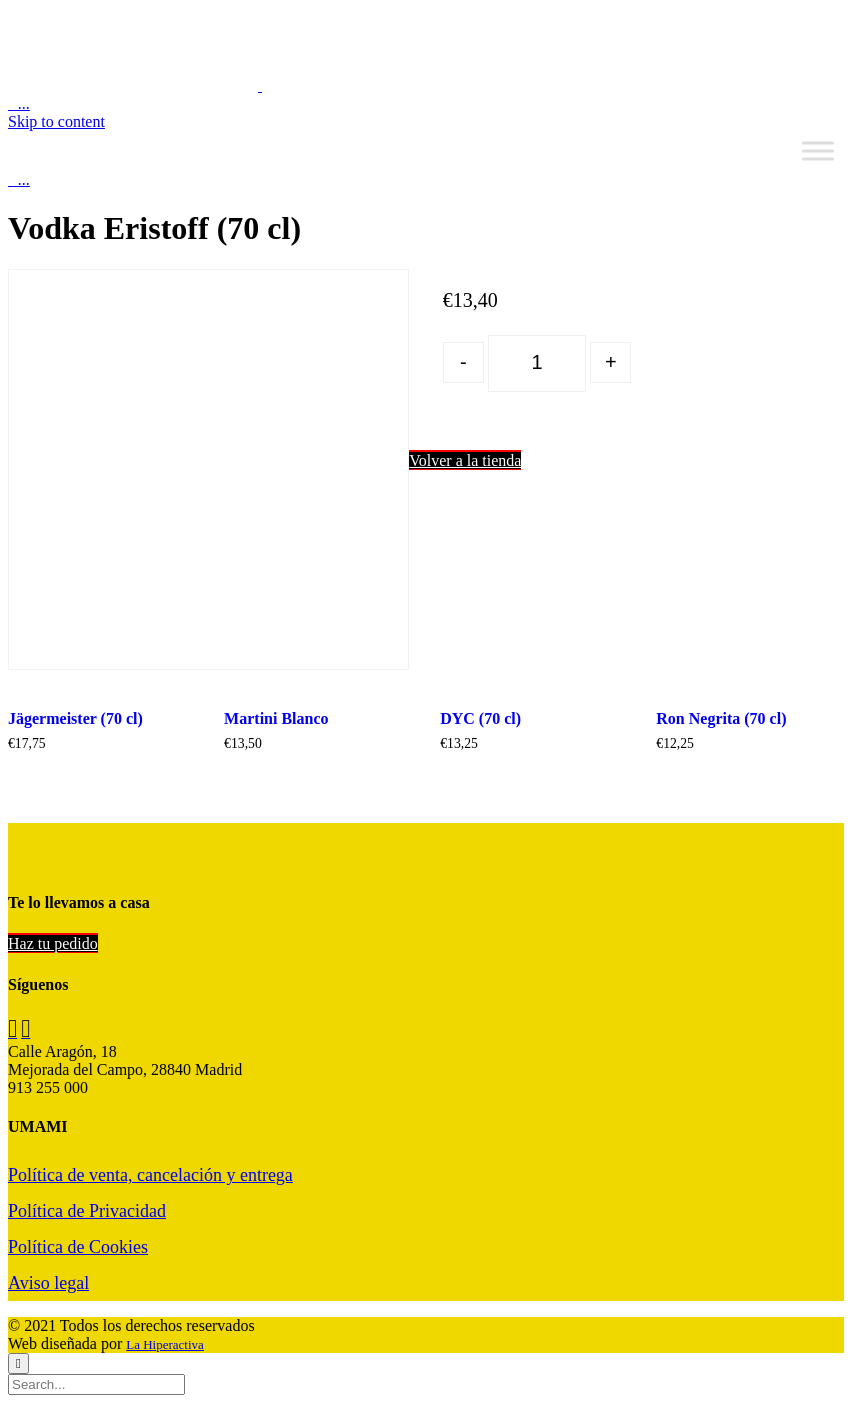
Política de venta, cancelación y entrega (150, 1175)
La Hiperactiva (165, 1344)
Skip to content (56, 121)
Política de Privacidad (87, 1211)
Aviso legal (48, 1283)
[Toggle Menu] (818, 150)
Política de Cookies (78, 1247)
